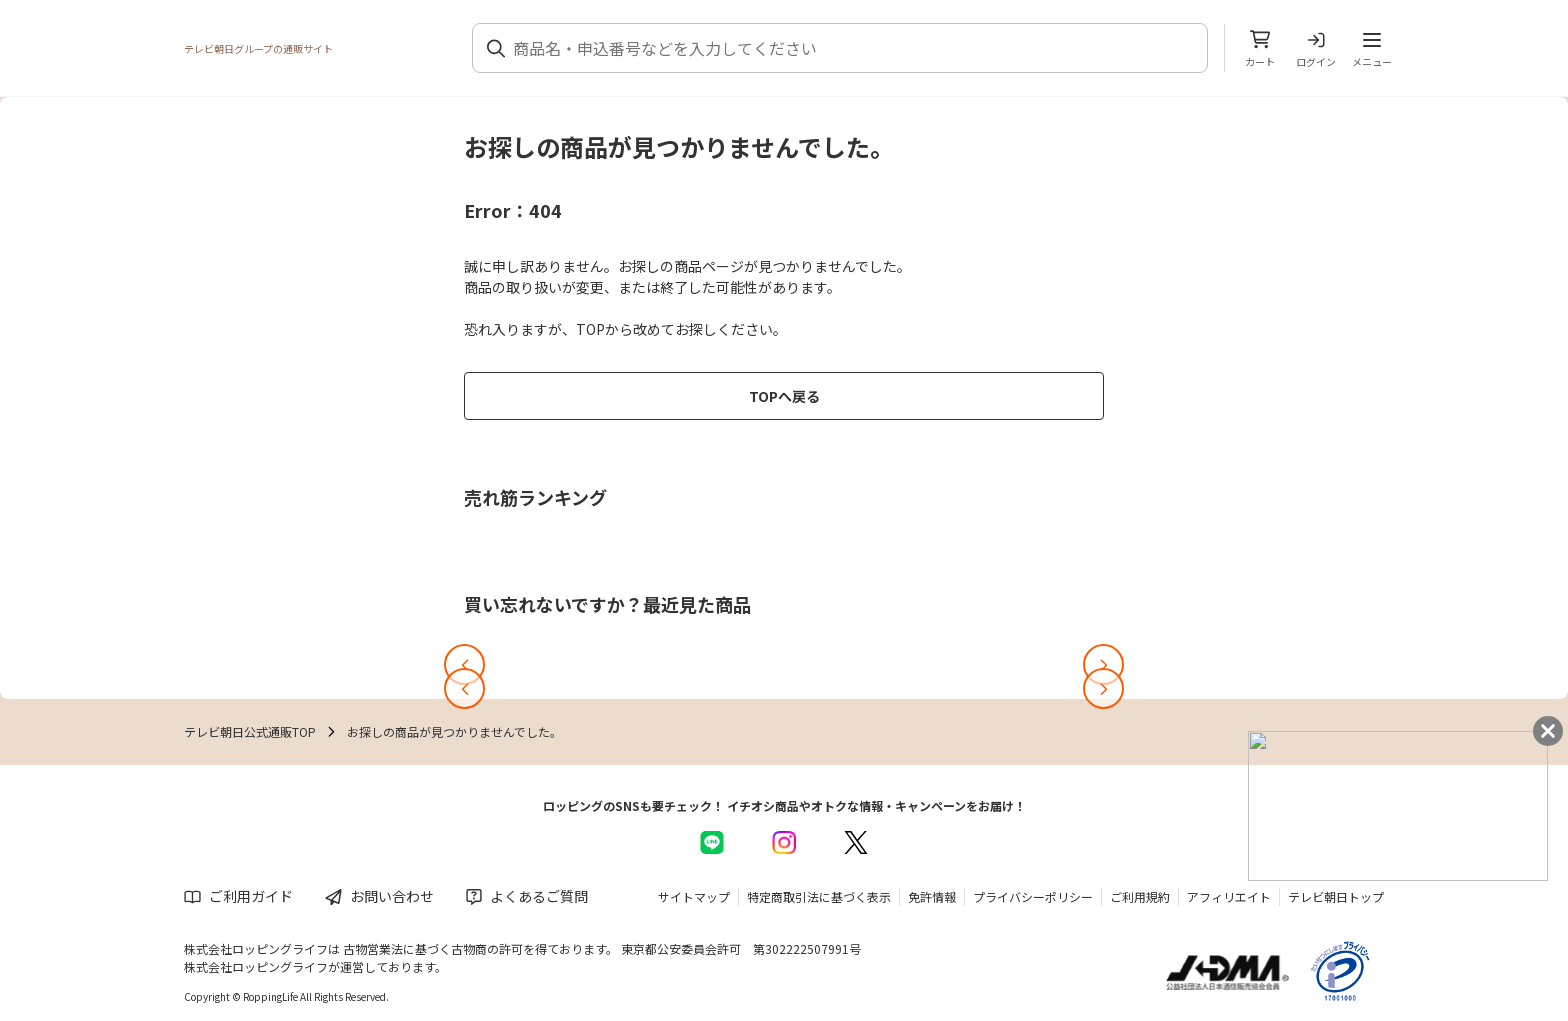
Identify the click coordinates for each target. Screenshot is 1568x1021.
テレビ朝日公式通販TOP (250, 731)
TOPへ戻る (784, 396)
